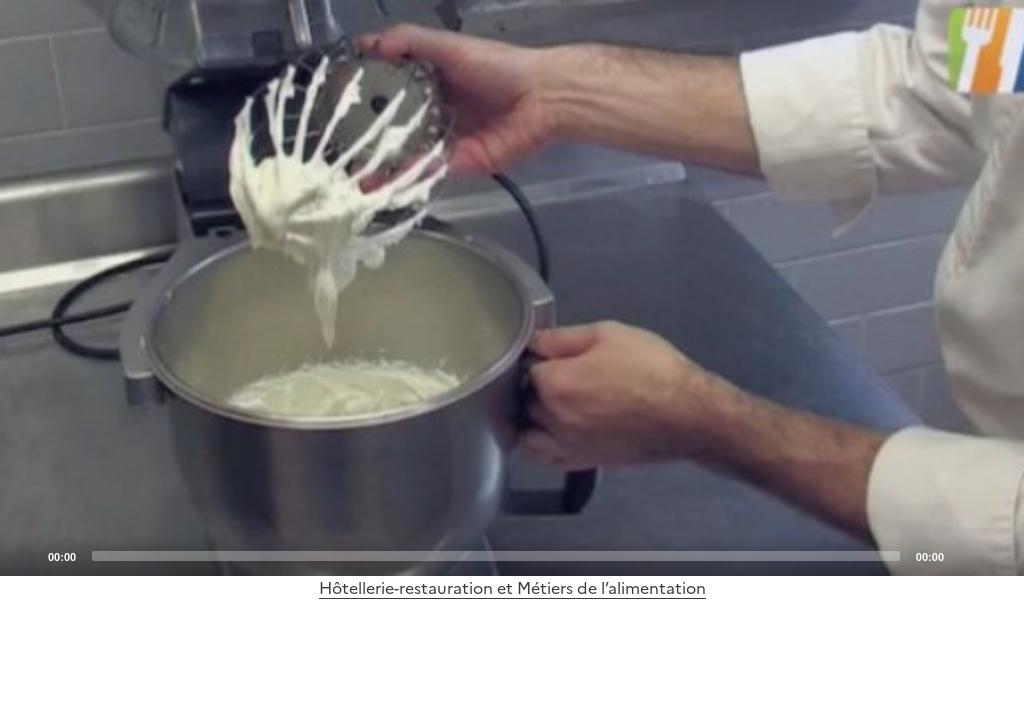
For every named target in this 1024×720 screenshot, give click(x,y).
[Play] (512, 288)
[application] (512, 288)
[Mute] (965, 555)
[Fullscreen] (997, 555)
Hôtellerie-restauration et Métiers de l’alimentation (512, 588)
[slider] (496, 556)
